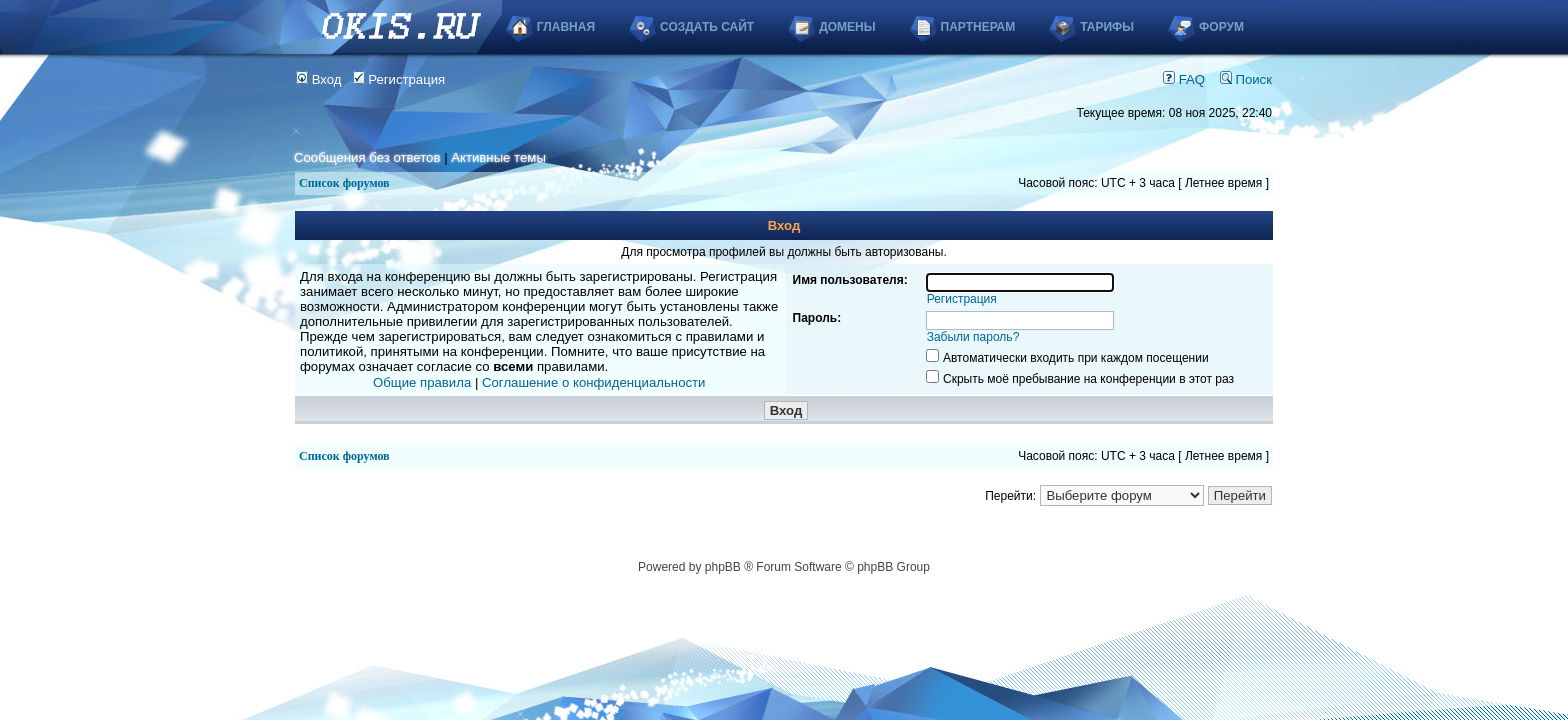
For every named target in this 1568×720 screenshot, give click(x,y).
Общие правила (422, 382)
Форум (1221, 27)
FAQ (1184, 79)
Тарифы (1107, 27)
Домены (847, 27)
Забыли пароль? (973, 337)
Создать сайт (707, 27)
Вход (319, 79)
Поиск (1246, 79)
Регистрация (399, 79)
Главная (566, 27)
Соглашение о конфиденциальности (593, 382)
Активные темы (498, 157)
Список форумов (344, 183)
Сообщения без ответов (367, 157)
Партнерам (978, 27)
